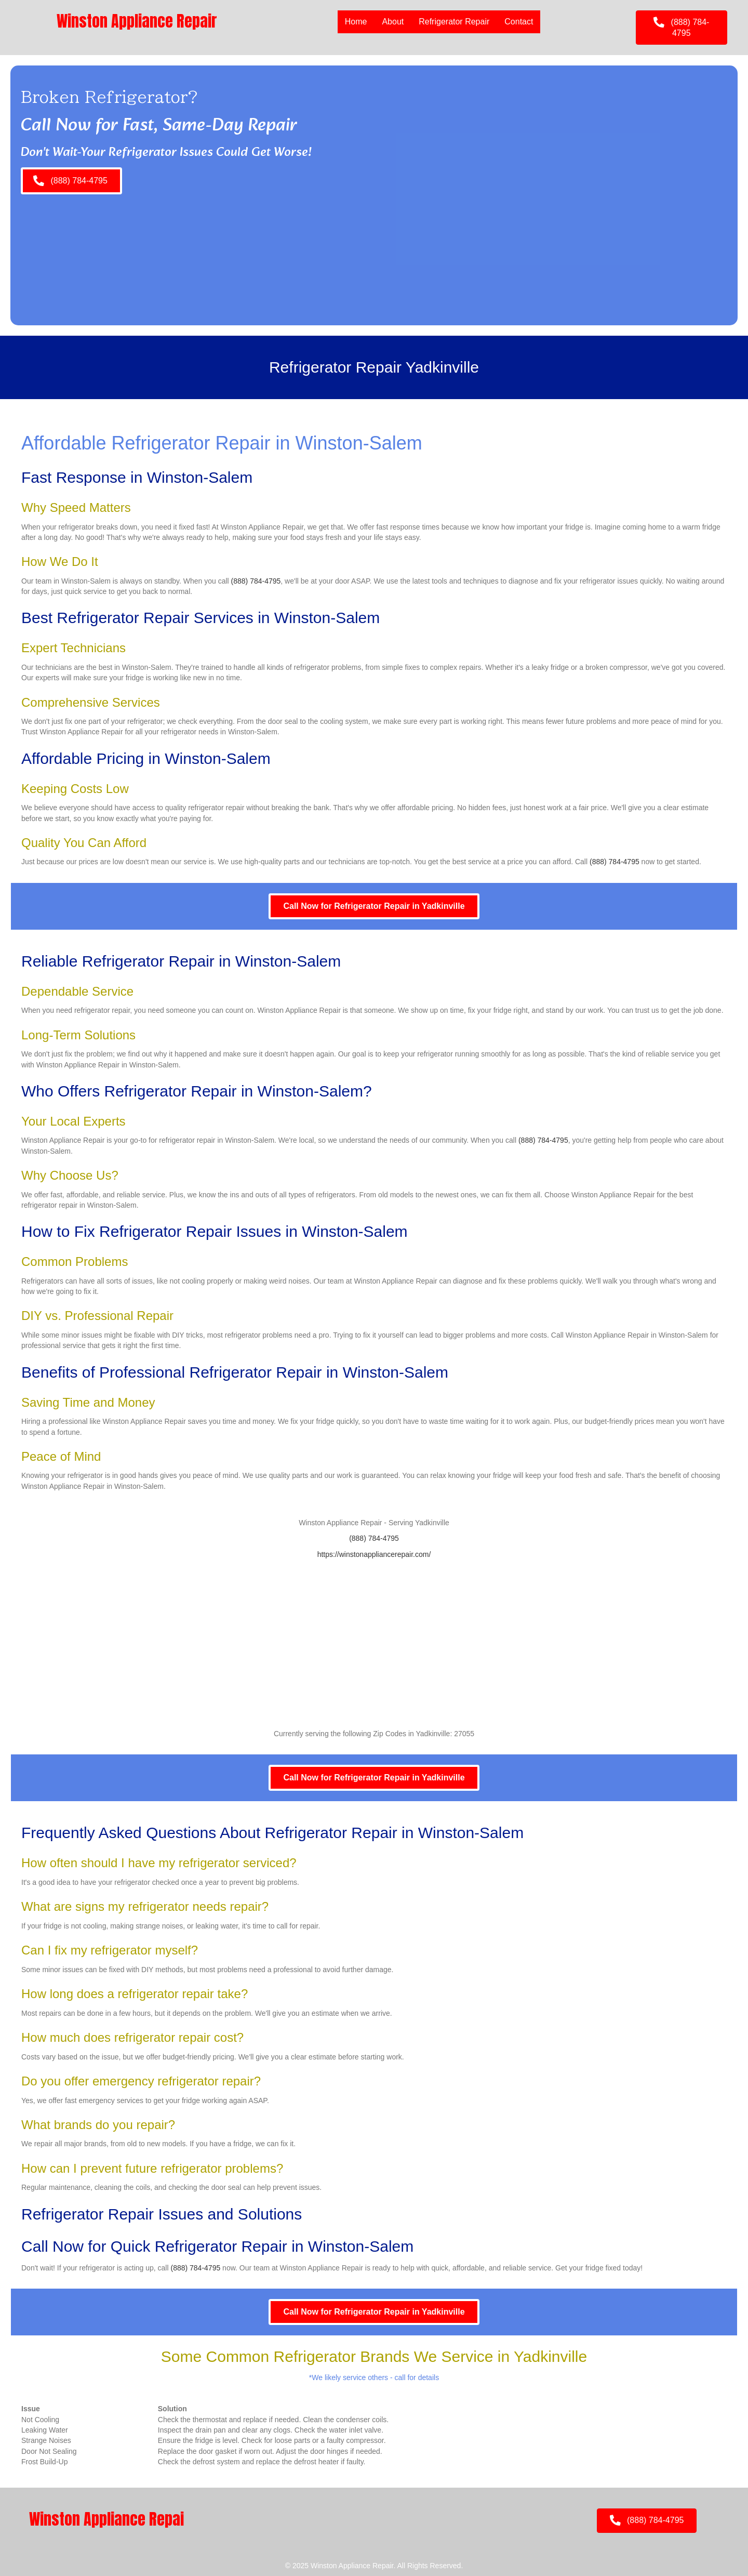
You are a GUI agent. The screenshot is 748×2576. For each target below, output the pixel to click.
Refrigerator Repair (454, 21)
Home (356, 21)
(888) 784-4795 (256, 581)
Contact (518, 21)
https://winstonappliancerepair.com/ (374, 1554)
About (393, 21)
